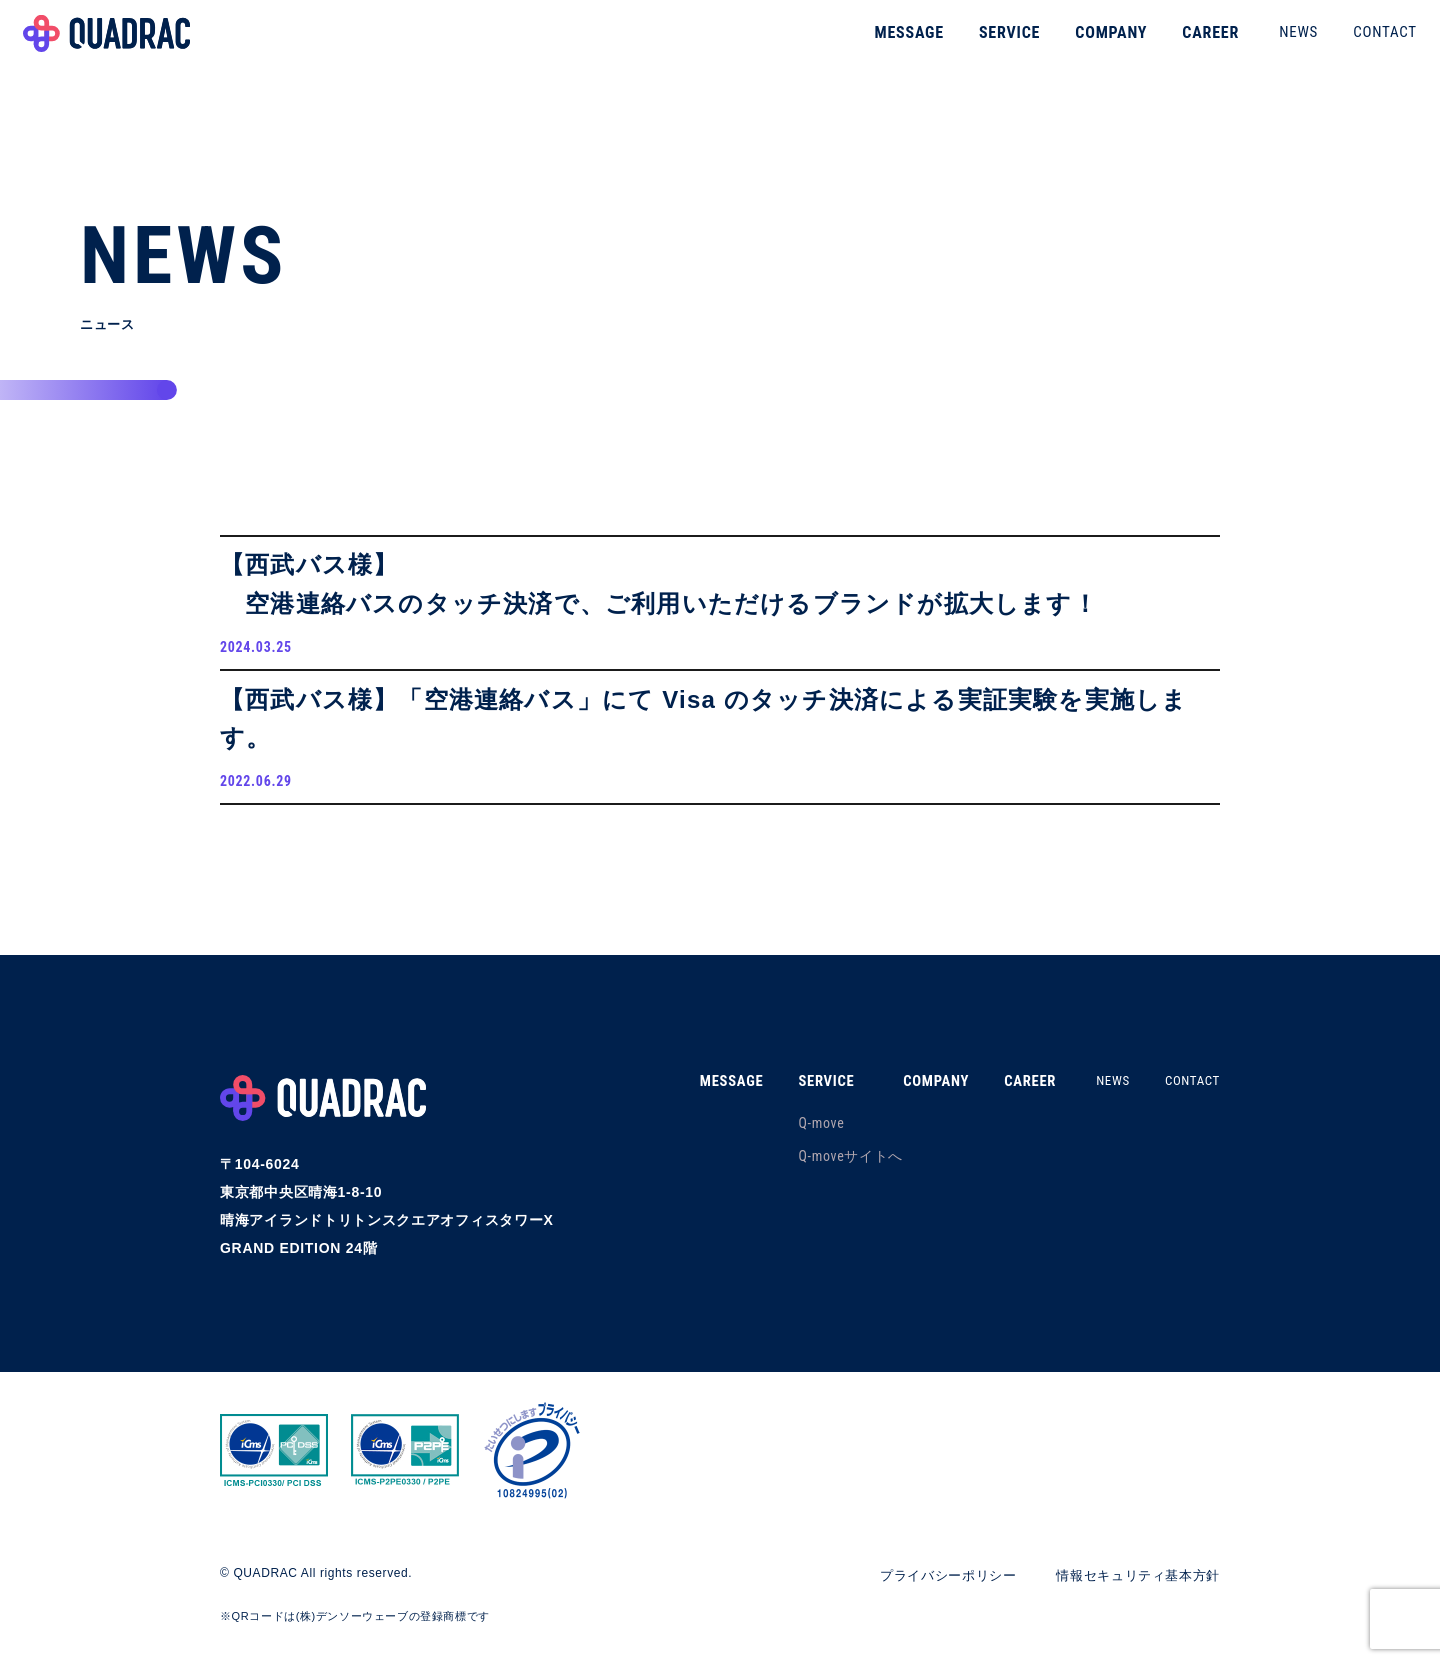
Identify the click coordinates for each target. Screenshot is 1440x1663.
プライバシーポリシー (930, 1591)
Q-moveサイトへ (826, 1172)
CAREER (1183, 44)
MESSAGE (882, 44)
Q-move (797, 1139)
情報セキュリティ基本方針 (1132, 1591)
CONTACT (1358, 44)
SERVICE (982, 44)
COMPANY (1084, 44)
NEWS (1271, 44)
